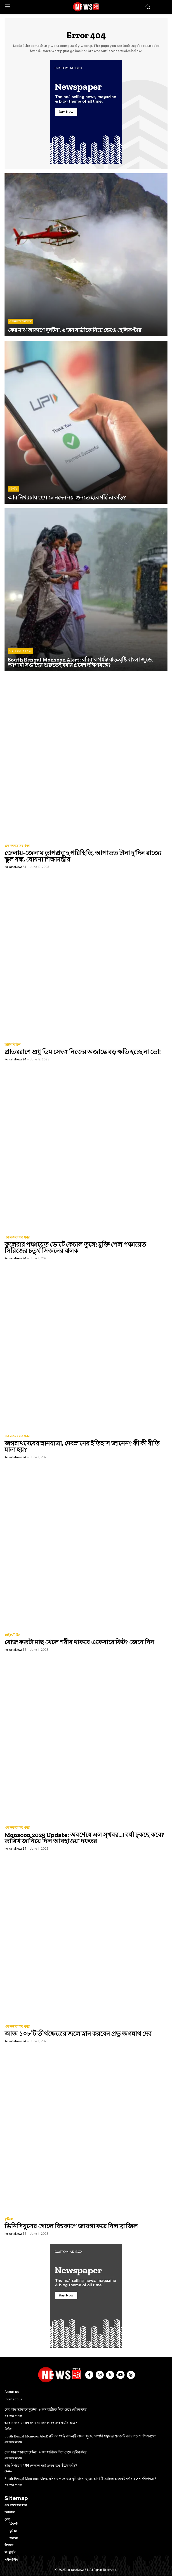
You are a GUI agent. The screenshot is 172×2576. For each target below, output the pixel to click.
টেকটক (13, 489)
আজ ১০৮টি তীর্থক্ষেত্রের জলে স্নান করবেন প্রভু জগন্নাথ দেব (78, 2033)
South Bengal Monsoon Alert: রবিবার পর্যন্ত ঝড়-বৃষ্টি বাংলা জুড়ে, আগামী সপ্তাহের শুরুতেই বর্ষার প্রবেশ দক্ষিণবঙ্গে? (80, 2436)
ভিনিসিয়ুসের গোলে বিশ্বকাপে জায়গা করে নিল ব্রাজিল (71, 2226)
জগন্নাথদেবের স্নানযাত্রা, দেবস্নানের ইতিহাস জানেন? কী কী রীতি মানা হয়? (82, 1446)
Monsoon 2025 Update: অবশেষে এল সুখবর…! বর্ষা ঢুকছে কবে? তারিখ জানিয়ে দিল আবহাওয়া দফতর (84, 1838)
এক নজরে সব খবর (20, 321)
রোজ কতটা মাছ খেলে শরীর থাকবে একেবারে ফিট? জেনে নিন (79, 1642)
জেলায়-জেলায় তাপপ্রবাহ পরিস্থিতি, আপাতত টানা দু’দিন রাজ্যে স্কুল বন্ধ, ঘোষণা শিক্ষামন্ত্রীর (83, 856)
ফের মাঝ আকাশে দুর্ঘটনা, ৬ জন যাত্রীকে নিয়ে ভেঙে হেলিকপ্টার (46, 2409)
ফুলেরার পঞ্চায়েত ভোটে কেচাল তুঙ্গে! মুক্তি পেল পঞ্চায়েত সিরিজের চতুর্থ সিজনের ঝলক (75, 1248)
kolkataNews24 (15, 867)
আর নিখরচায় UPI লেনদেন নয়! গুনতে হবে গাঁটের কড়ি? (41, 2423)
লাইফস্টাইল (13, 1045)
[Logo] (86, 7)
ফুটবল (9, 2219)
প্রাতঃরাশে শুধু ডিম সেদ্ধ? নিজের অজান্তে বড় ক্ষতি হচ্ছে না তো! (83, 1052)
